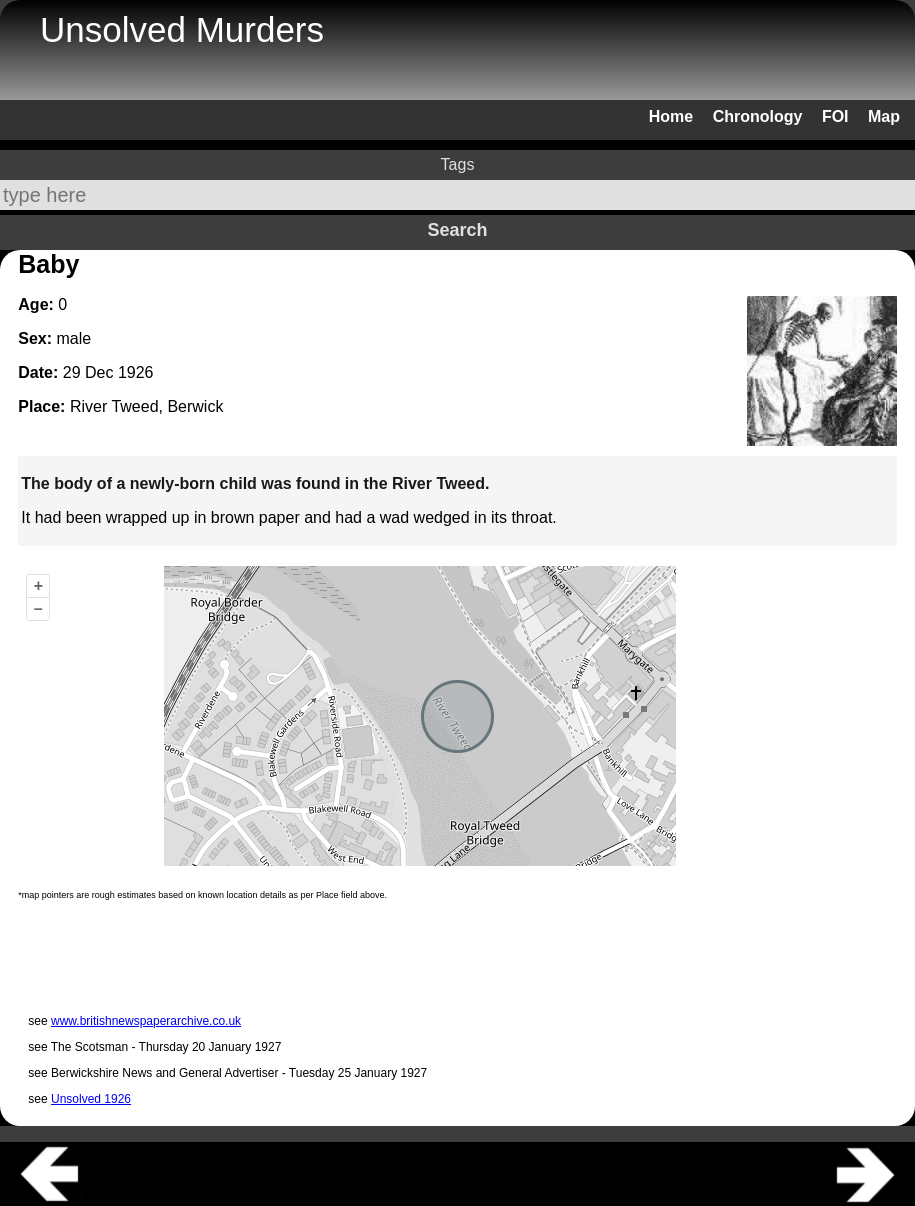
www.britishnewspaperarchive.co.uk (146, 1021)
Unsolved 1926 (91, 1099)
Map (884, 116)
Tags (458, 164)
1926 (136, 372)
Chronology (758, 116)
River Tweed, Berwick (147, 406)
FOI (835, 116)
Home (671, 116)
